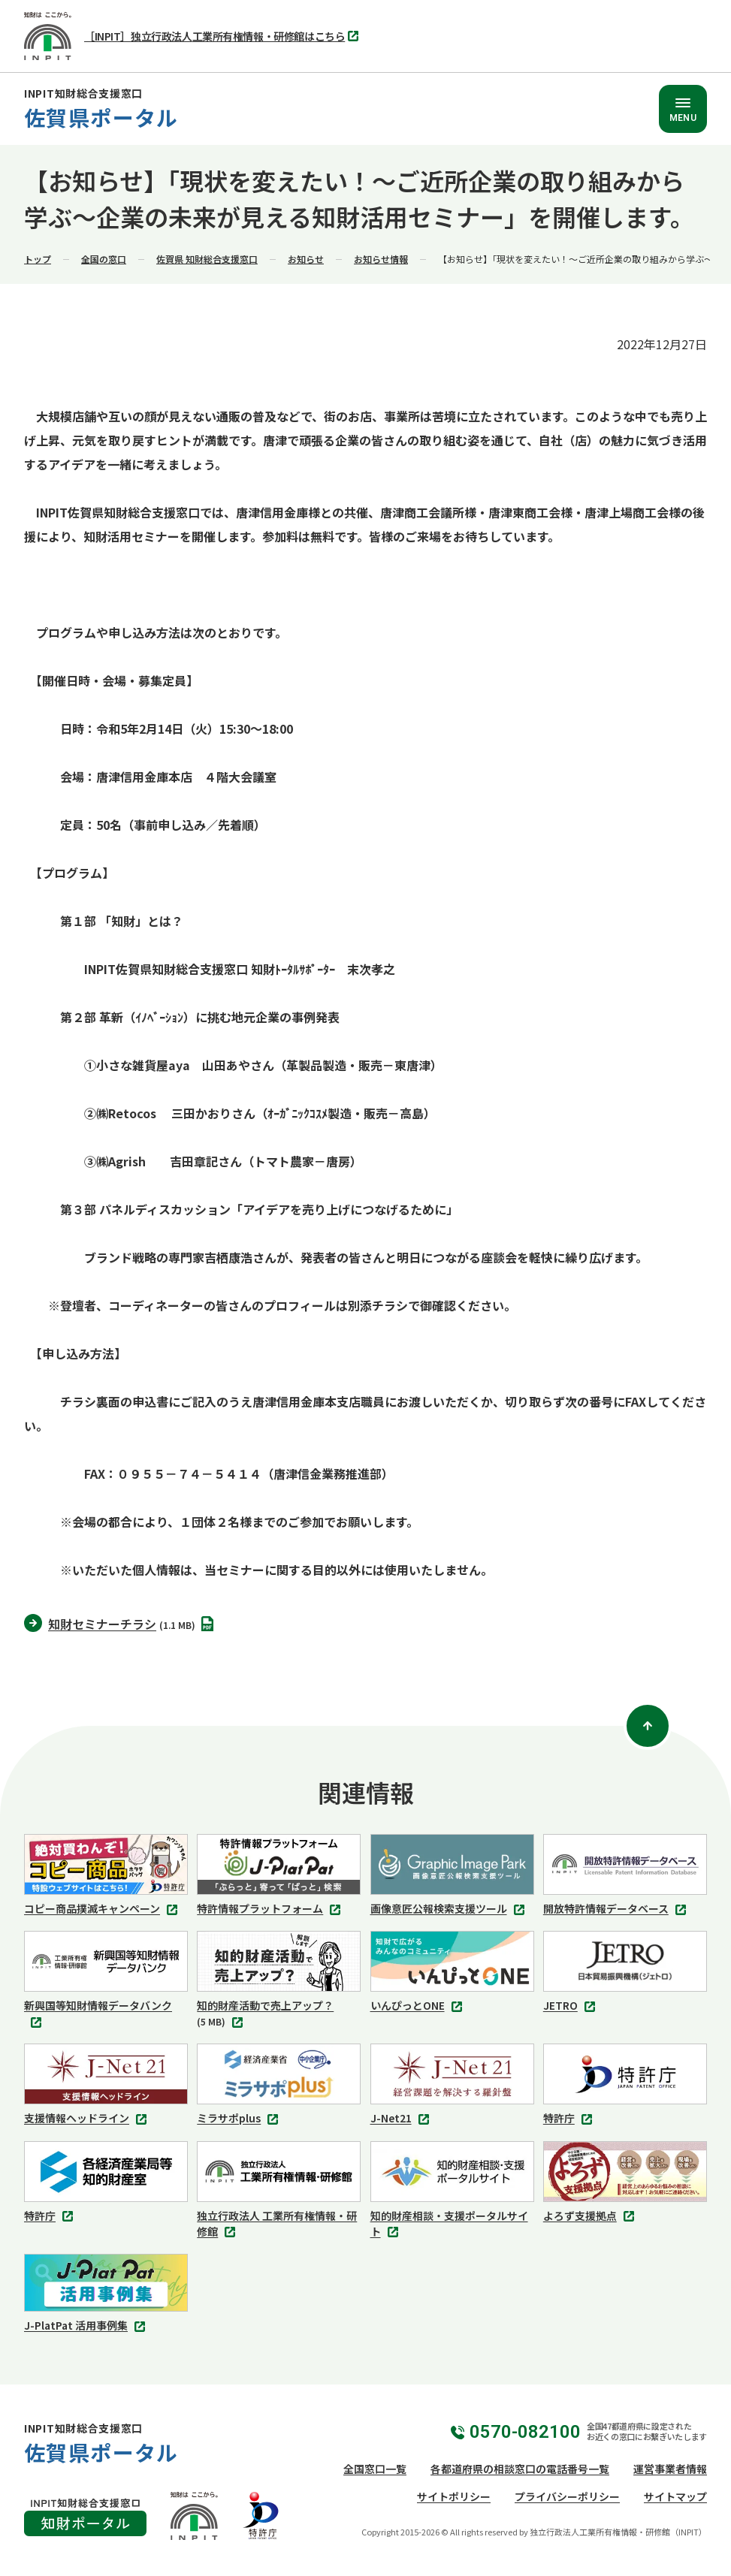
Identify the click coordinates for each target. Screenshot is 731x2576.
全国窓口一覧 (374, 2468)
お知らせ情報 (381, 258)
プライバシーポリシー (567, 2496)
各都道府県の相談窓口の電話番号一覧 (519, 2468)
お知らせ (306, 258)
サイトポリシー (454, 2496)
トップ (37, 258)
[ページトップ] (648, 1726)
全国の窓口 (103, 258)
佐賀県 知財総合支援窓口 (207, 258)
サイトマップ (675, 2496)
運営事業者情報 (670, 2468)
